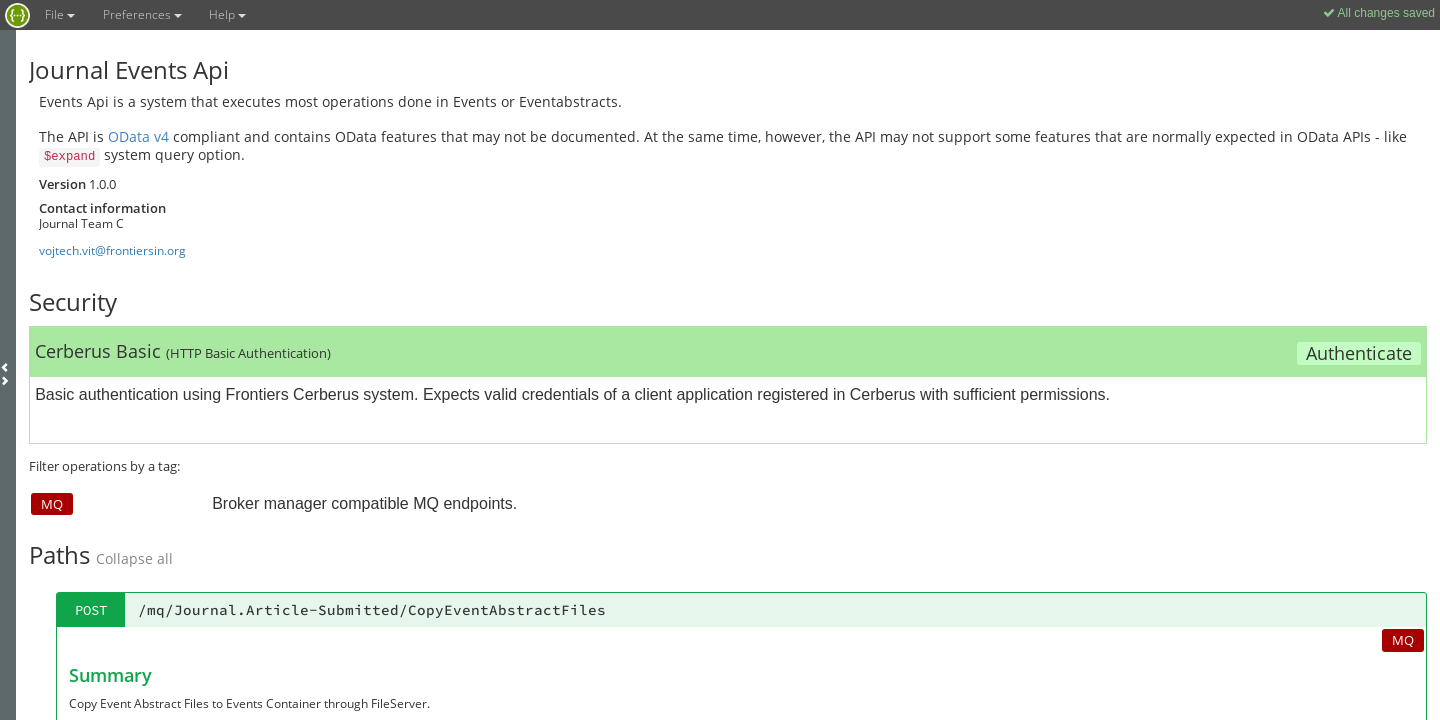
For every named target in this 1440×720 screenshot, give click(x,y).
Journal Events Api (129, 69)
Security (73, 301)
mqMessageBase (110, 531)
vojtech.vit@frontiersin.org (112, 250)
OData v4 (138, 136)
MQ (52, 372)
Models (70, 487)
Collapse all (134, 427)
